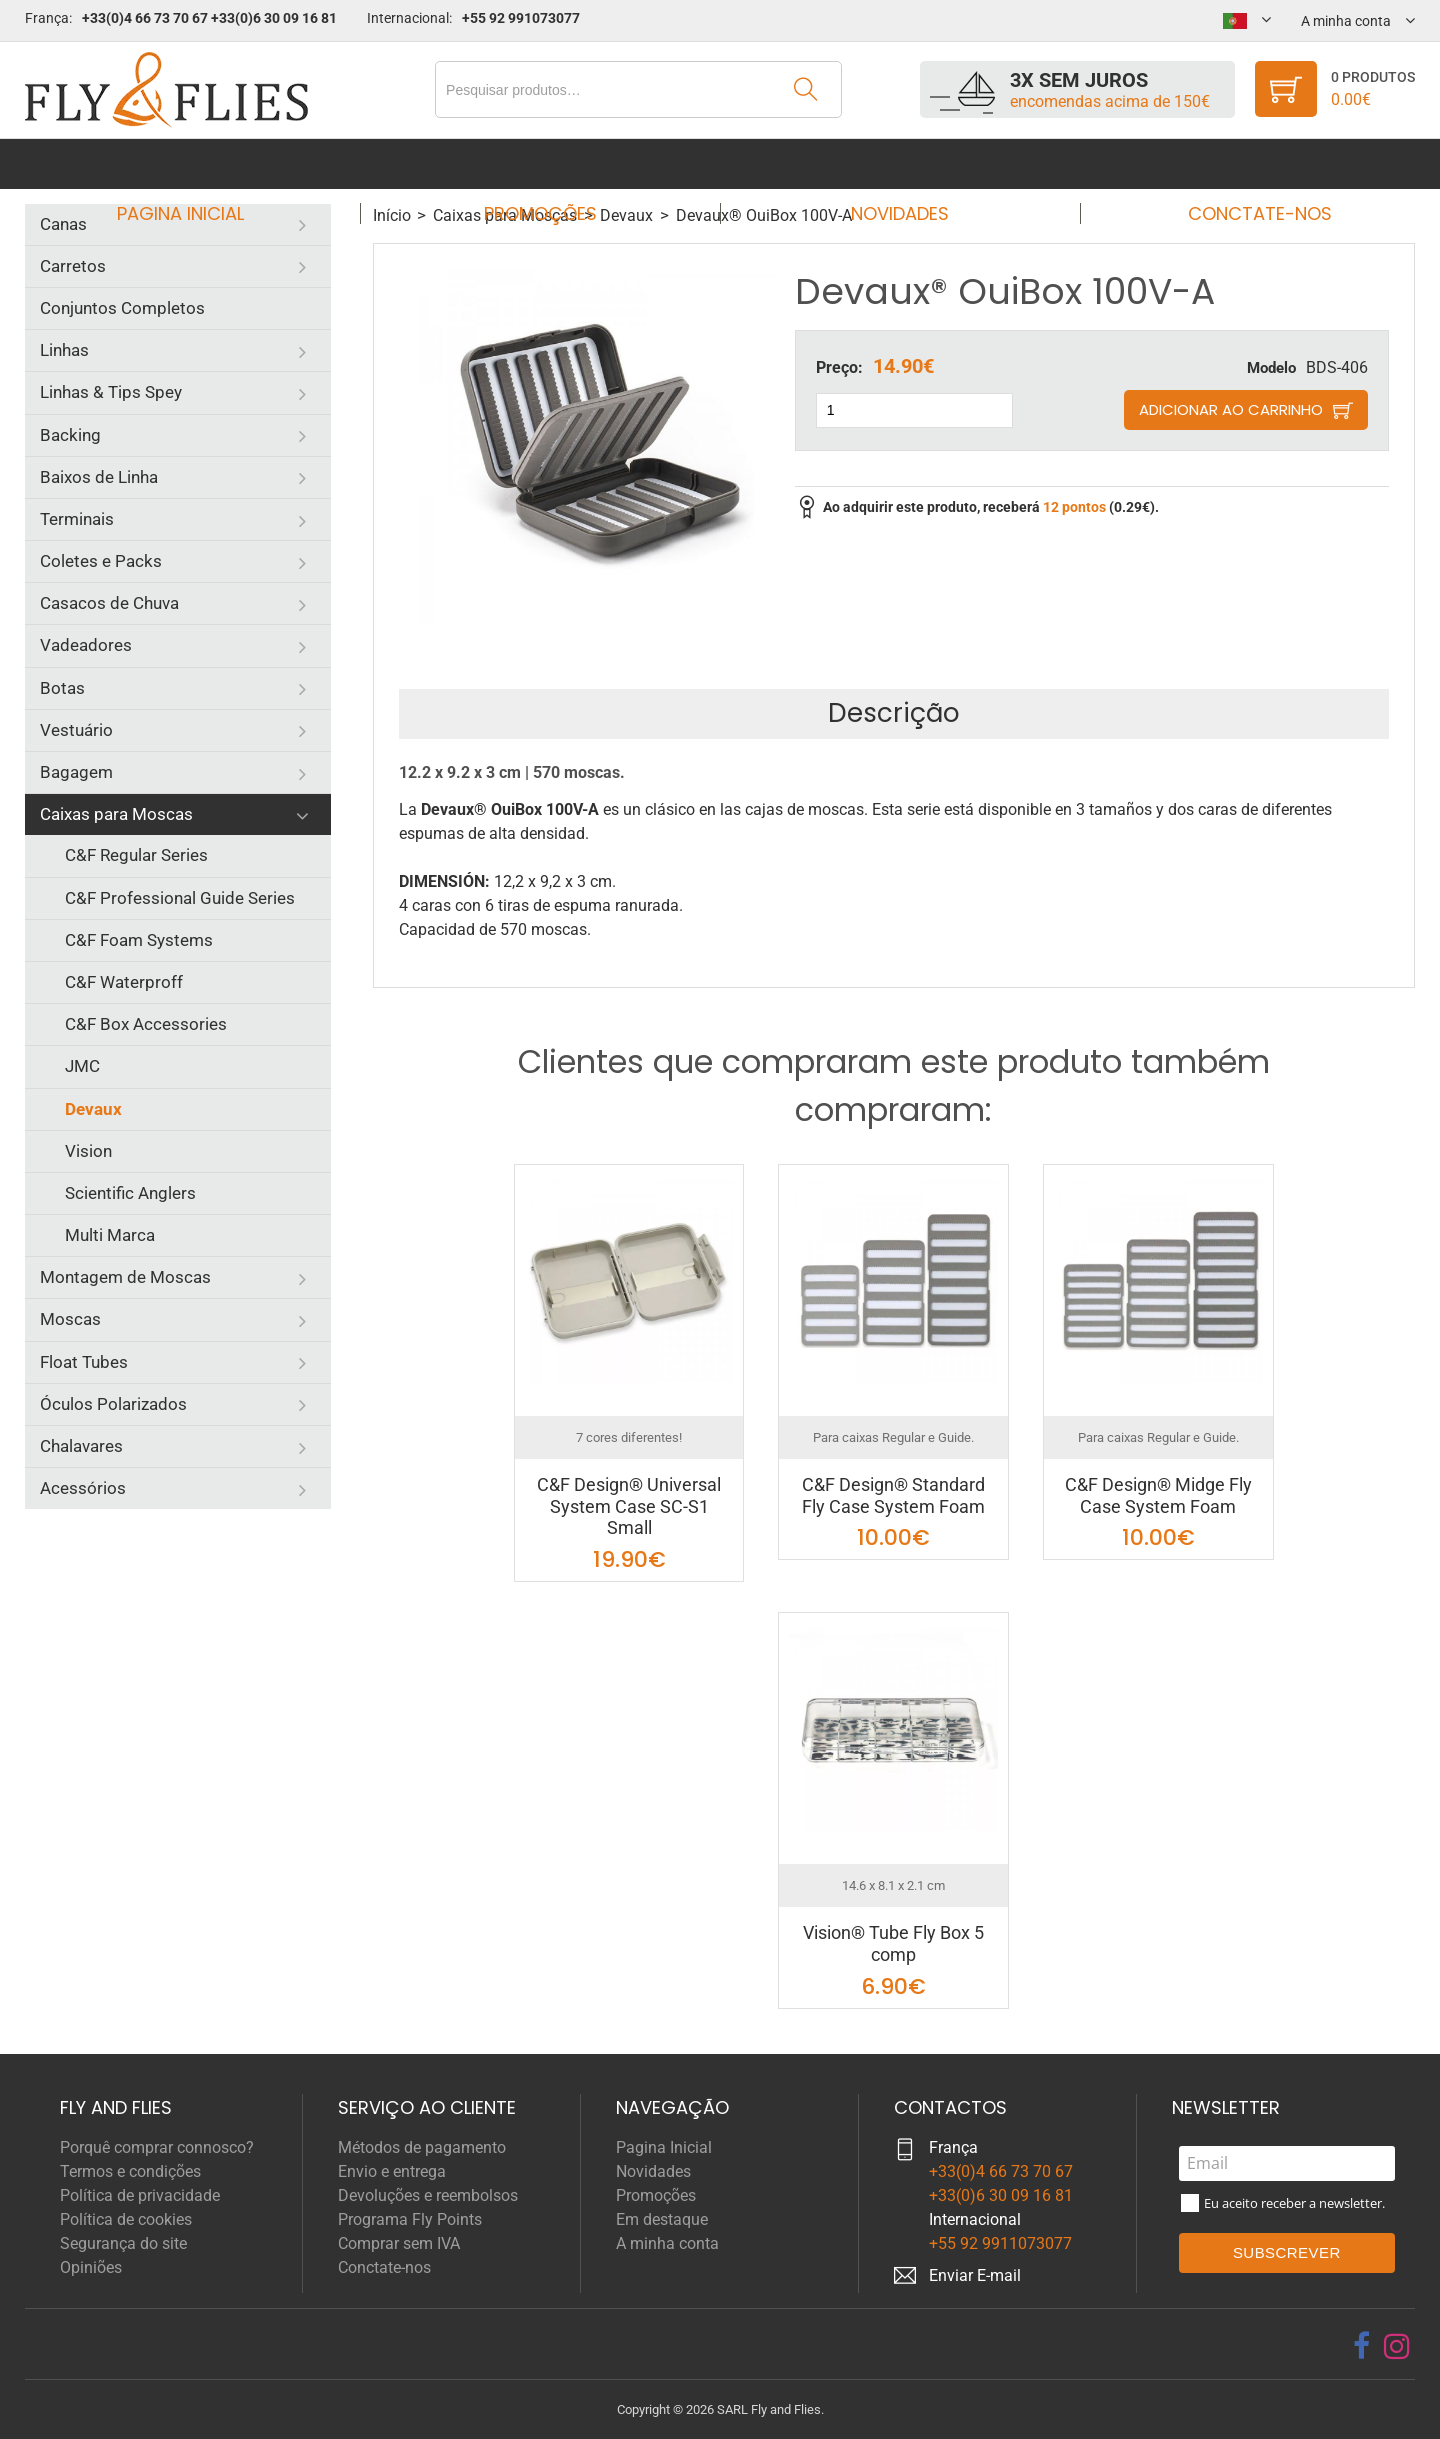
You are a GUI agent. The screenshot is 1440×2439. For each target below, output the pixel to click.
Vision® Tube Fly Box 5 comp (893, 1943)
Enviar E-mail (975, 2275)
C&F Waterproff (124, 982)
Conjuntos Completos (122, 308)
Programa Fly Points (410, 2219)
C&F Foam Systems (139, 940)
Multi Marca (110, 1235)
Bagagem (76, 772)
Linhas (64, 350)
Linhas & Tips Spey (111, 392)
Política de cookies (126, 2219)
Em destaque (662, 2219)
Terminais (77, 519)
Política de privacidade (140, 2195)
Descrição (894, 713)
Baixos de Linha (99, 477)
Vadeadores (86, 645)
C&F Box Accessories (146, 1024)
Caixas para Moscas (116, 814)
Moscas (70, 1319)
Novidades (894, 163)
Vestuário (76, 730)
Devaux (93, 1109)
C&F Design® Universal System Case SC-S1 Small (629, 1506)
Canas (63, 224)
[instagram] (1397, 2346)
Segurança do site (123, 2243)
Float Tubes (84, 1362)
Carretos (73, 266)
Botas (62, 688)
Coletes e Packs (101, 561)
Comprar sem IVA (399, 2243)
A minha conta (667, 2243)
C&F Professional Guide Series (180, 898)
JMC (82, 1066)
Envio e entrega (392, 2171)
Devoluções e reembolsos (428, 2195)
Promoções (546, 163)
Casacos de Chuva (109, 603)
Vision (88, 1151)
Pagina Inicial (198, 163)
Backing (70, 435)
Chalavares (81, 1446)
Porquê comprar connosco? (157, 2147)
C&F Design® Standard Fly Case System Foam (893, 1495)
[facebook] (1361, 2346)
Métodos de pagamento (422, 2147)
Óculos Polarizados (113, 1404)
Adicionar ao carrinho (1231, 409)
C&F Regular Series (136, 855)
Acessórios (83, 1488)
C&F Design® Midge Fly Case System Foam (1158, 1495)
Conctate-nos (1241, 163)
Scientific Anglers (130, 1193)
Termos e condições (130, 2171)
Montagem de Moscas (125, 1277)
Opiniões (91, 2267)
